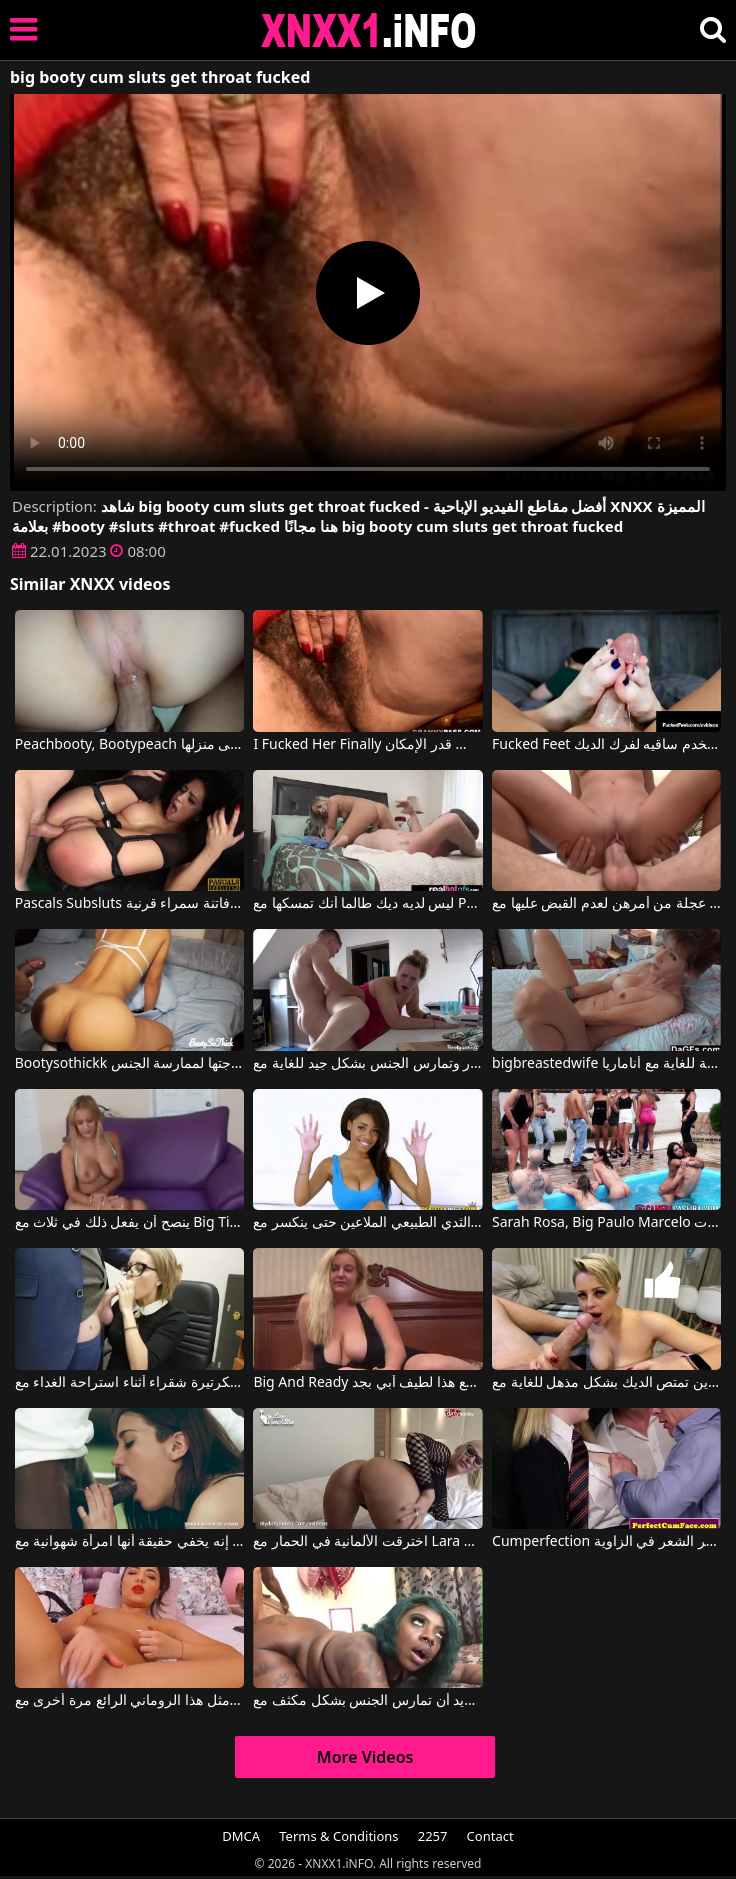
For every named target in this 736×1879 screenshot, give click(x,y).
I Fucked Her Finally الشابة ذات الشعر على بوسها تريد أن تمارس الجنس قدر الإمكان (367, 745)
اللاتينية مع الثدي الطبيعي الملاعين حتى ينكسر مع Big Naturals (367, 1223)
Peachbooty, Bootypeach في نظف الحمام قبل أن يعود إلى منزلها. (129, 745)
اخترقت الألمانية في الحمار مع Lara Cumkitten (367, 1542)
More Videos (365, 1757)
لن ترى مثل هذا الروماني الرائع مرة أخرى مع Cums (129, 1701)
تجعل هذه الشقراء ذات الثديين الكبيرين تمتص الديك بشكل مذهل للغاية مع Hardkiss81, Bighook (606, 1383)
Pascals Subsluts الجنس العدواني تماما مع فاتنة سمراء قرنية (129, 904)
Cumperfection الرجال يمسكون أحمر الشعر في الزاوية (606, 1542)
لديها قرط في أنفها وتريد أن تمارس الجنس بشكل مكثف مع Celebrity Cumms (367, 1701)
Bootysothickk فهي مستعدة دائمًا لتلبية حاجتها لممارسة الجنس (129, 1064)
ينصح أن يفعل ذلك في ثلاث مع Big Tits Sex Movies (129, 1223)
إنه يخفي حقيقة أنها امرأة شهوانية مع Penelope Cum (129, 1542)
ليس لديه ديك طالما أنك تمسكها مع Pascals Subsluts (367, 904)
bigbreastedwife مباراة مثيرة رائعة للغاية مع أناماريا (606, 1064)
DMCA (241, 1836)
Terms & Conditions (338, 1836)
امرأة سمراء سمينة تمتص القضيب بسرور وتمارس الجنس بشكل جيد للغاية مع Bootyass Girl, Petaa (367, 1064)
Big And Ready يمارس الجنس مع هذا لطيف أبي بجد (367, 1383)
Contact (490, 1836)
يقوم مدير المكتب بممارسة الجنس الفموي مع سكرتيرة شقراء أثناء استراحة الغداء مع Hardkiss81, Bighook (129, 1383)
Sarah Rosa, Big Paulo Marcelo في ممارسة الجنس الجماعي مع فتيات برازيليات (606, 1223)
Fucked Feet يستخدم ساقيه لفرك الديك (606, 745)
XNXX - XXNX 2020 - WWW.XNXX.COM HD (369, 30)
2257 (433, 1836)
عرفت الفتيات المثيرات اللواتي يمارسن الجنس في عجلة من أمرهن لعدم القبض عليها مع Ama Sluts (606, 904)
